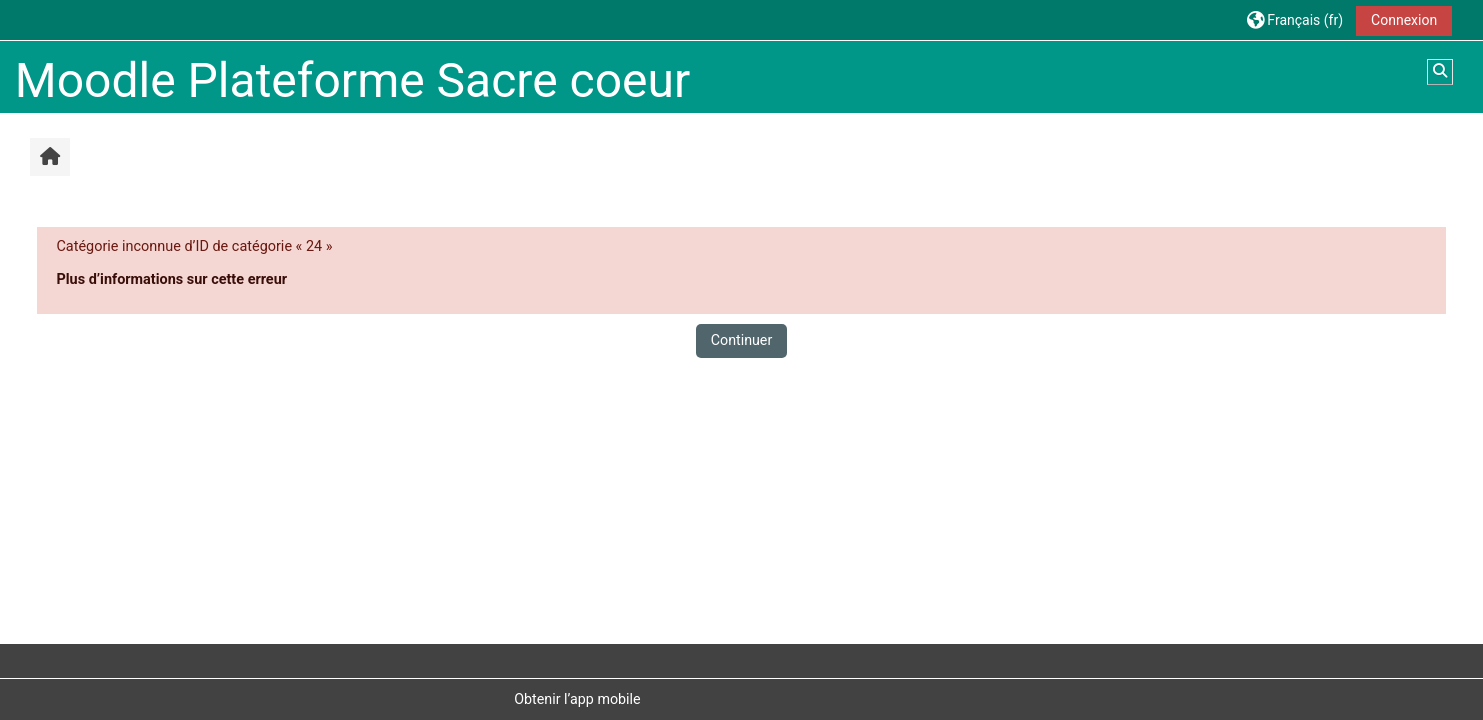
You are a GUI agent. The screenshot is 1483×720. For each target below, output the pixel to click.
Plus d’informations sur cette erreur (171, 279)
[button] (1295, 19)
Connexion (1404, 20)
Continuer (742, 340)
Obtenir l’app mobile (577, 699)
